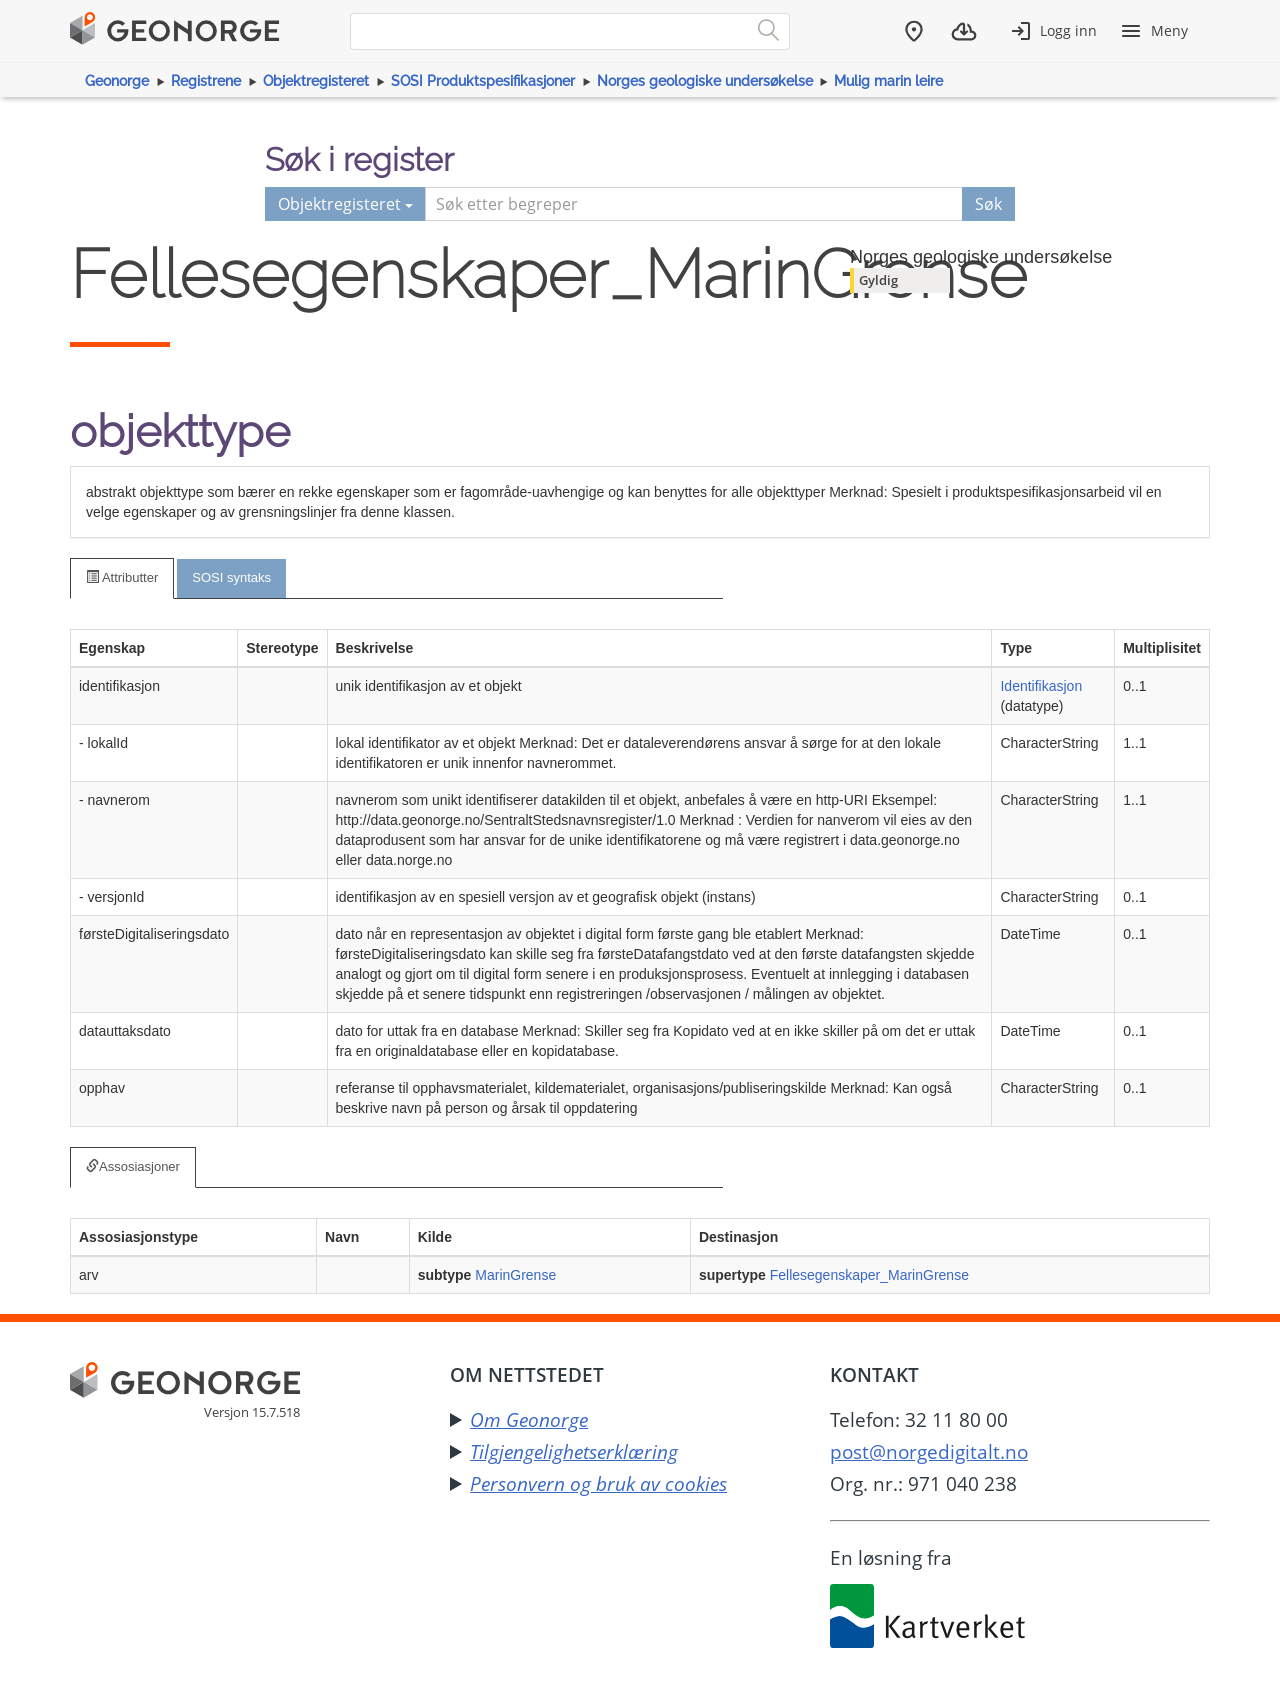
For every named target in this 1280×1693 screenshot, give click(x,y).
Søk (988, 204)
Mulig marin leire (888, 81)
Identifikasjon (1041, 686)
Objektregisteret (316, 81)
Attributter (122, 577)
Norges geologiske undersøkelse (705, 81)
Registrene (206, 81)
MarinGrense (515, 1275)
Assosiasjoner (133, 1166)
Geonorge (117, 81)
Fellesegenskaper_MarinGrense (869, 1275)
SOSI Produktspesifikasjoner (483, 81)
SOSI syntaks (231, 577)
